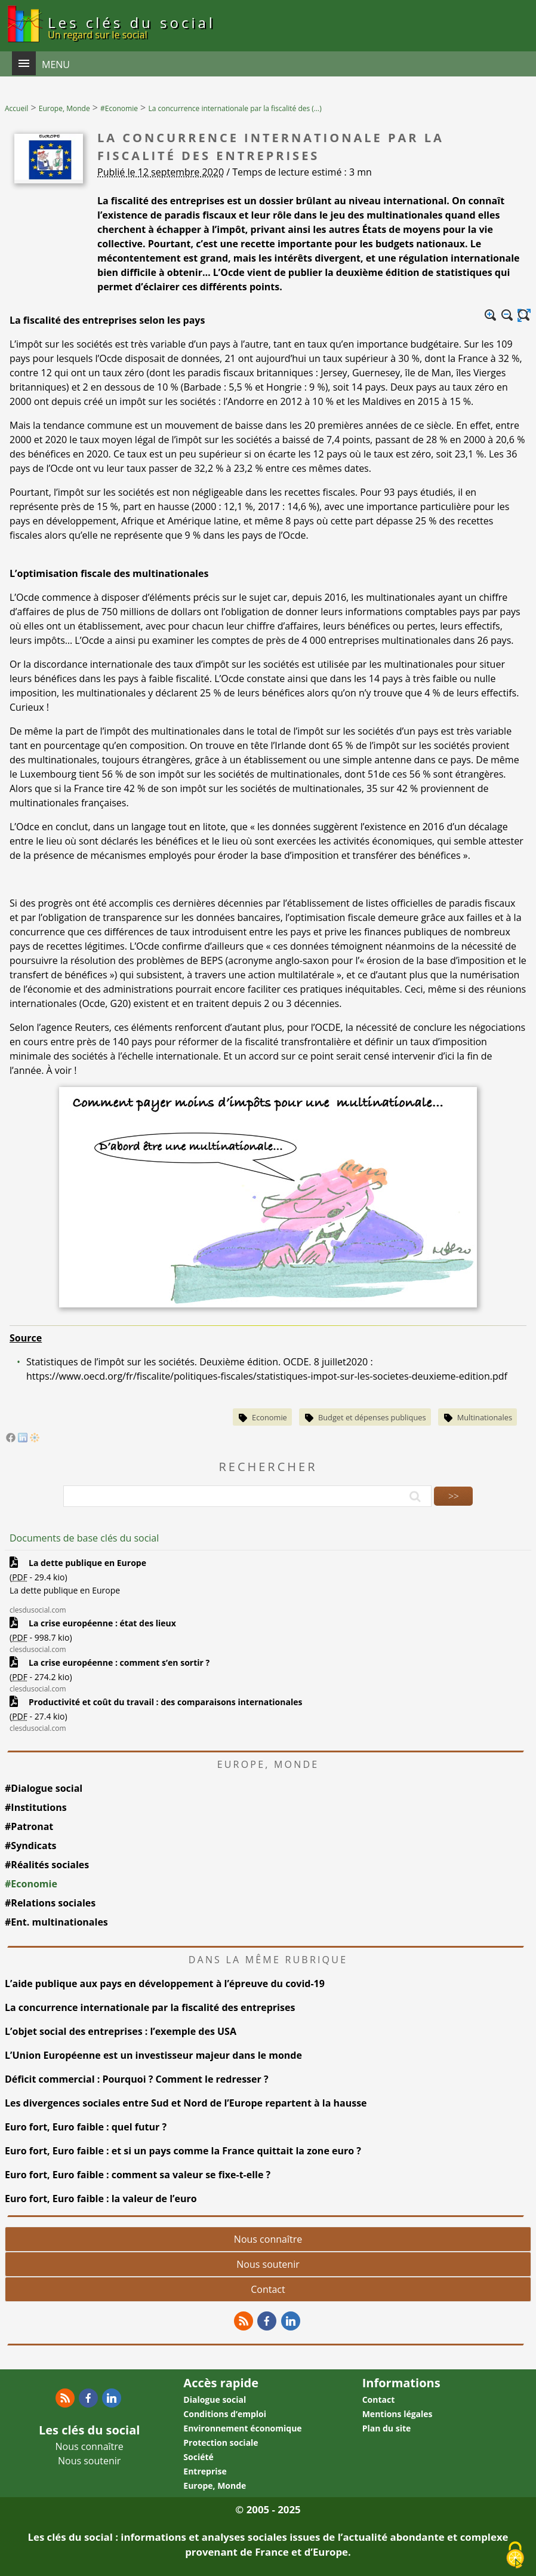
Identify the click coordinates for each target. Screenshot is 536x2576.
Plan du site (386, 2428)
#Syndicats (31, 1845)
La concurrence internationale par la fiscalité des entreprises (150, 2007)
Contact (268, 2289)
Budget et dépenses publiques (372, 1417)
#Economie (31, 1883)
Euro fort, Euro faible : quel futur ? (86, 2126)
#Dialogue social (43, 1788)
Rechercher (267, 1467)
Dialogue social (214, 2399)
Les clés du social (131, 27)
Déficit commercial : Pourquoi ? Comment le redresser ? (137, 2079)
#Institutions (36, 1807)
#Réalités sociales (47, 1864)
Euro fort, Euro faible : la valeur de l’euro (101, 2198)
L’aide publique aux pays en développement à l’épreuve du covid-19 (165, 1983)
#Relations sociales (50, 1902)
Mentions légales (397, 2414)
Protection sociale (220, 2442)
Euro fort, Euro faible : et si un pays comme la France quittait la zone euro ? (183, 2150)
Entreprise (204, 2471)
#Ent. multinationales (56, 1922)
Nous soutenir (267, 2264)
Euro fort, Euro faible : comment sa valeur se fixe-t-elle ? (139, 2174)
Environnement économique (242, 2428)
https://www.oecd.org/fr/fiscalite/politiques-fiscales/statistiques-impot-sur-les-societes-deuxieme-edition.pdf (266, 1376)
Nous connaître (268, 2239)
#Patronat (29, 1826)
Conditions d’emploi (224, 2414)
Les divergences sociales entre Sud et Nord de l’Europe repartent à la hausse (186, 2103)
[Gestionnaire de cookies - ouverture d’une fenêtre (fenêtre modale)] (515, 2555)
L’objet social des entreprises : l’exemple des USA (120, 2031)
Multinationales (484, 1417)
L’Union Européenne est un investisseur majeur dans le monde (153, 2055)
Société (198, 2457)
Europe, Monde (214, 2485)
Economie (269, 1417)
